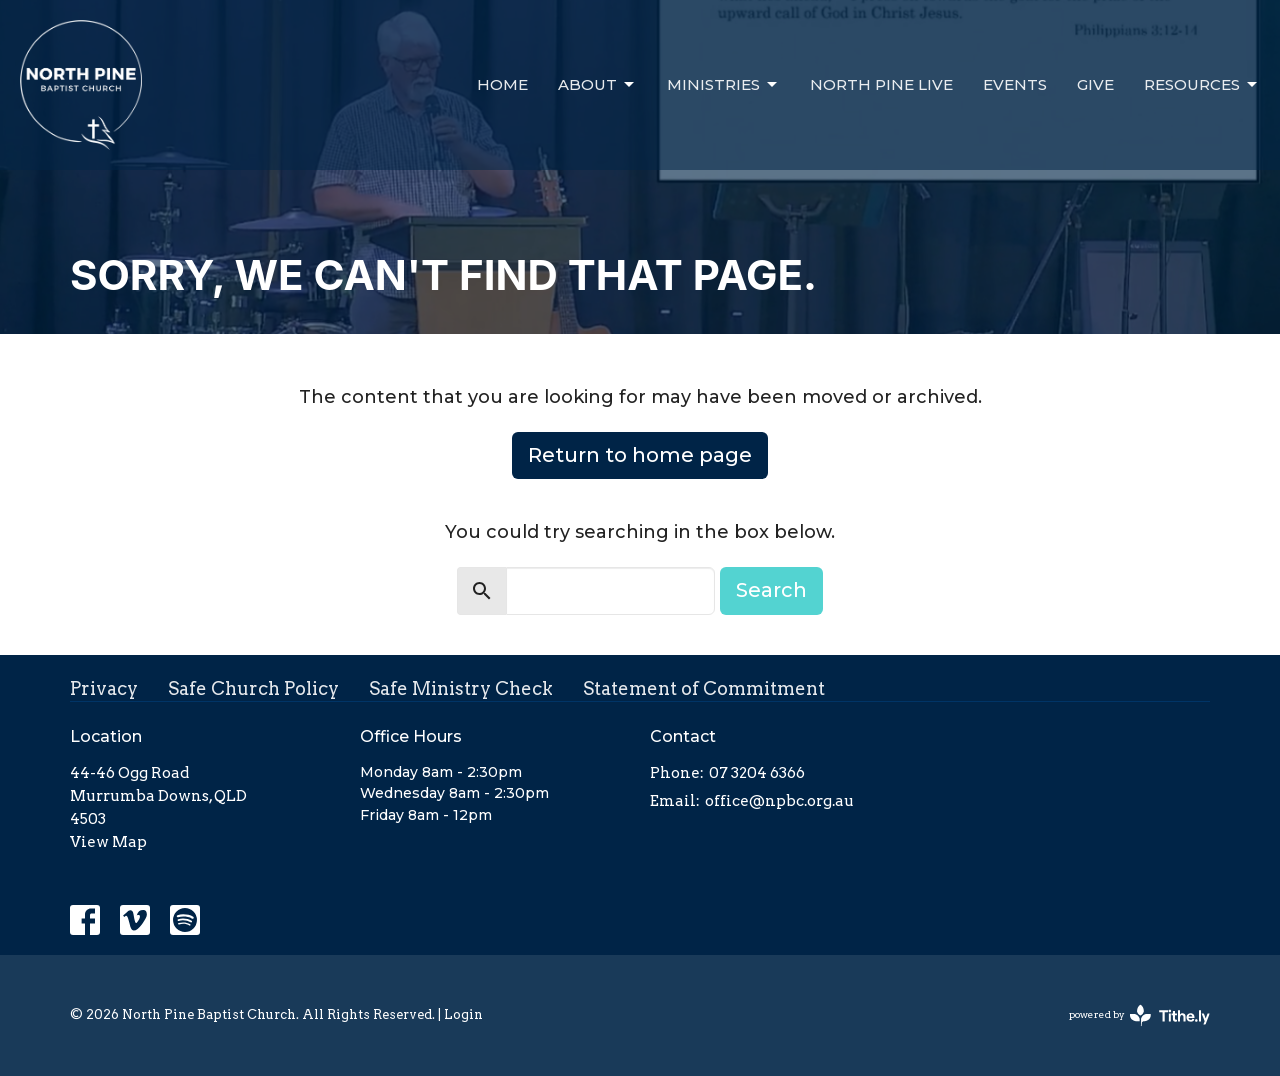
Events (1015, 84)
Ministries (723, 85)
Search (771, 590)
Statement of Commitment (704, 688)
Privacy (104, 688)
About (597, 85)
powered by (1139, 1015)
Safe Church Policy (253, 688)
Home (502, 84)
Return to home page (640, 455)
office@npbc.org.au (779, 801)
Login (463, 1014)
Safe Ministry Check (461, 688)
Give (1095, 84)
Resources (1202, 85)
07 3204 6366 (757, 773)
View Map (108, 842)
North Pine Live (881, 84)
